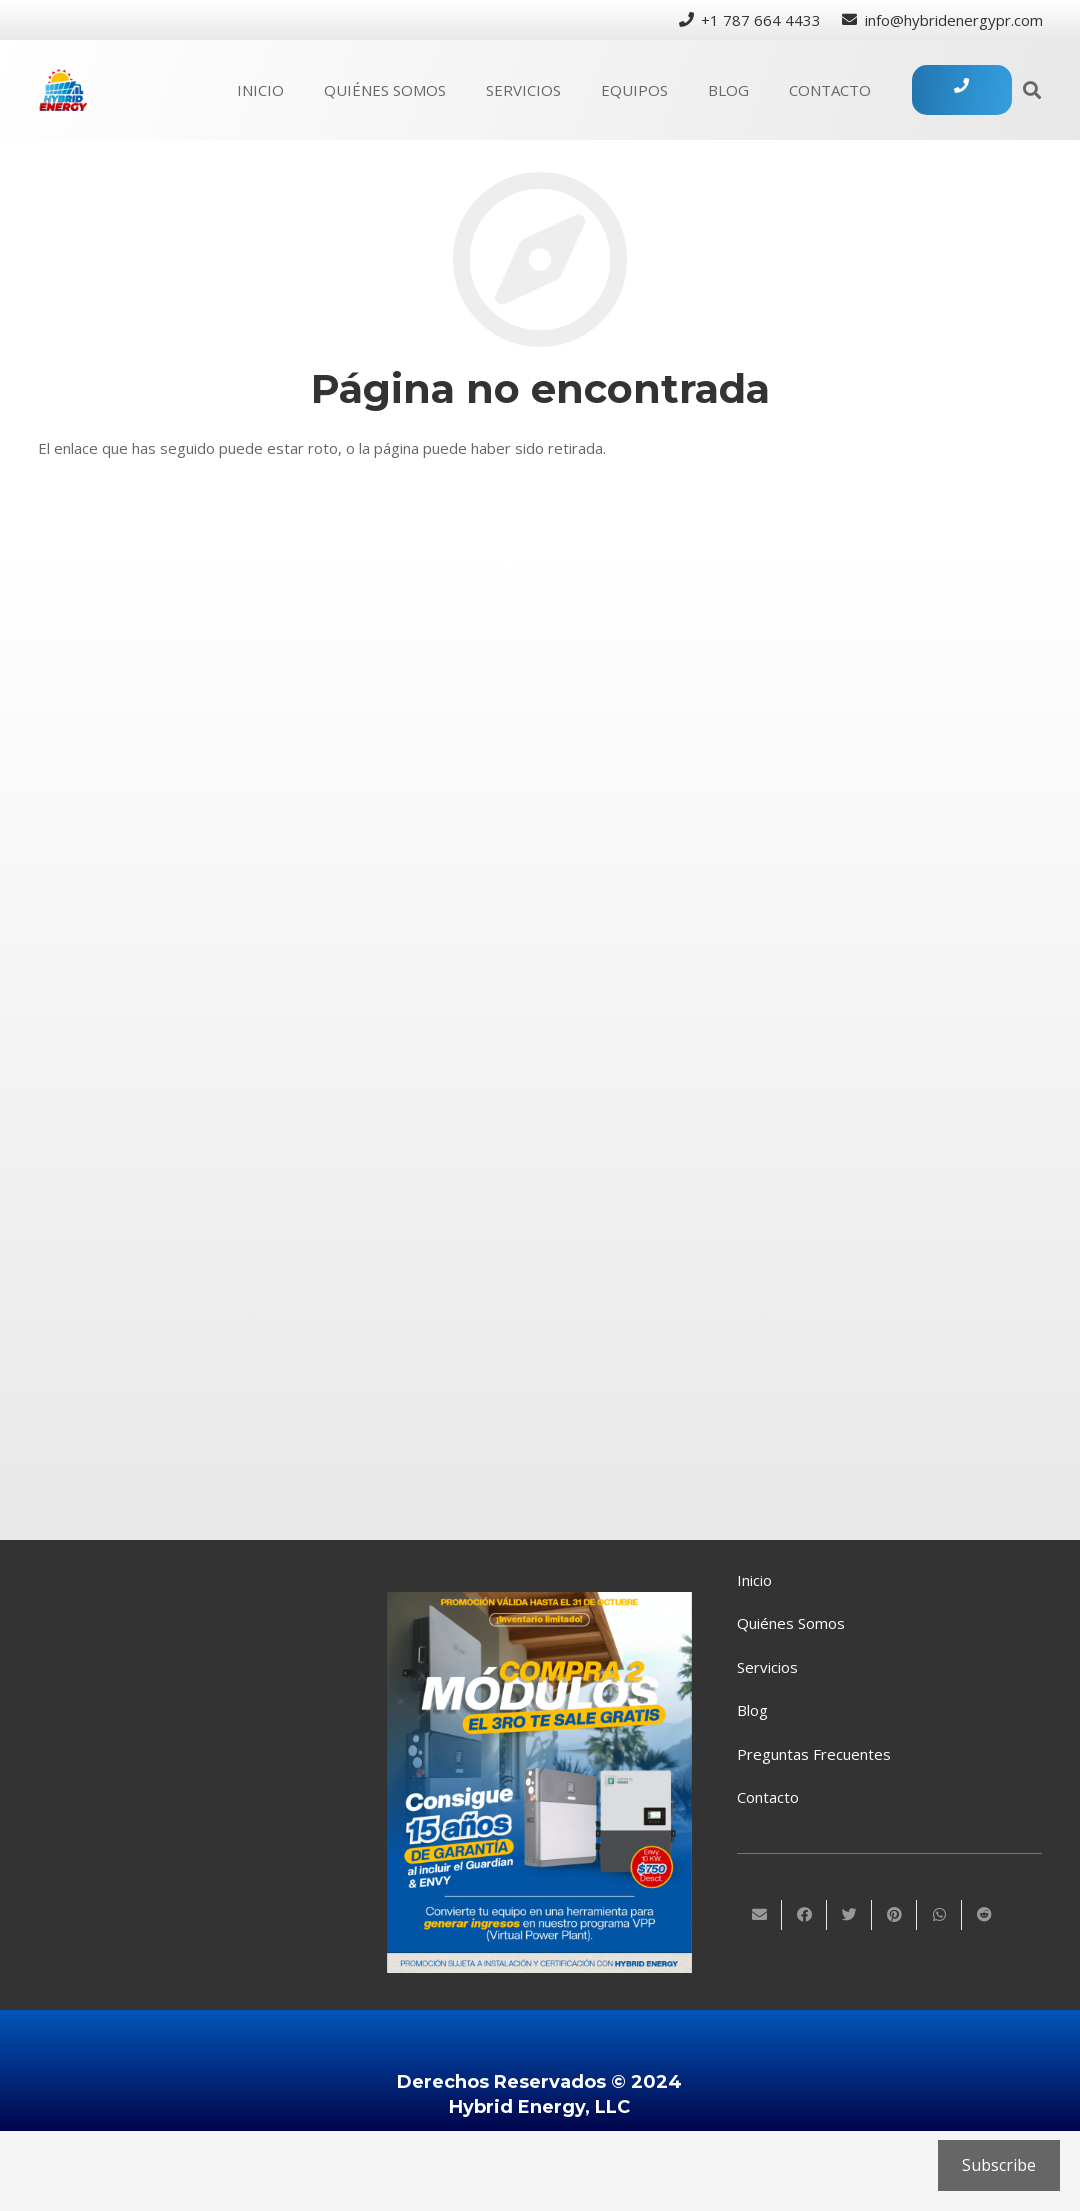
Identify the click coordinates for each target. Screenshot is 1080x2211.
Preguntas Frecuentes (814, 1754)
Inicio (754, 1580)
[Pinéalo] (894, 1915)
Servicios (767, 1667)
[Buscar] (1032, 90)
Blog (752, 1710)
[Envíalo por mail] (759, 1915)
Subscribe (999, 2165)
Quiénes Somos (791, 1623)
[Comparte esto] (804, 1915)
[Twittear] (849, 1915)
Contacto (768, 1797)
